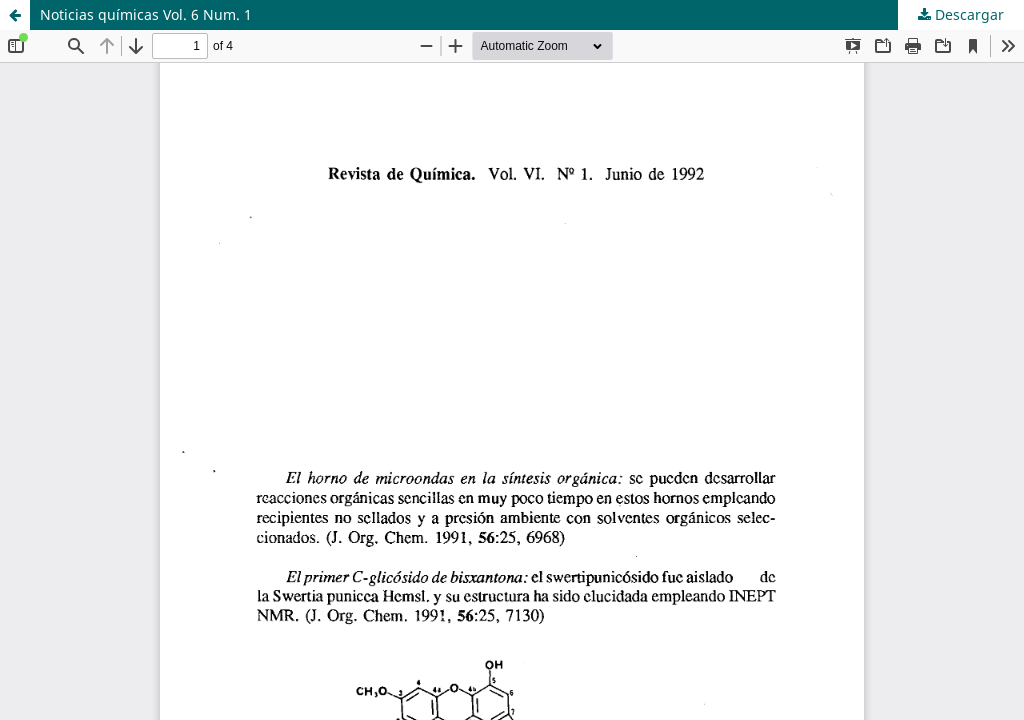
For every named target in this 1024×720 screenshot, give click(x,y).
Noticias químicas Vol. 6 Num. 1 (146, 14)
